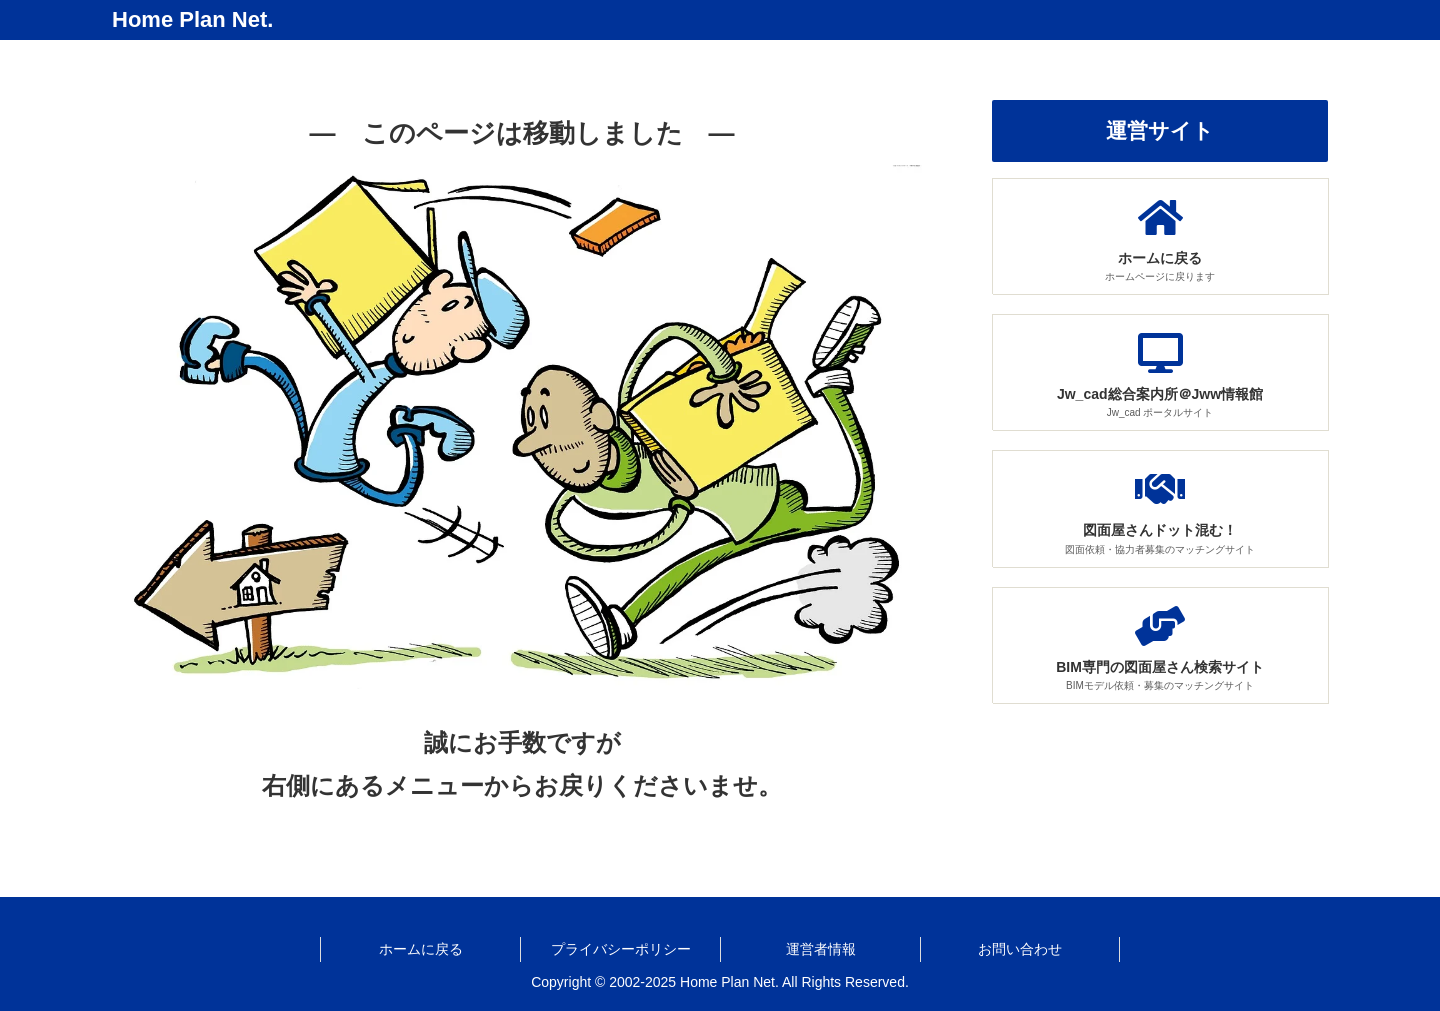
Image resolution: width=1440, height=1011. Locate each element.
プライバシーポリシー (621, 949)
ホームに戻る (421, 949)
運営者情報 (821, 949)
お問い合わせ (1020, 949)
